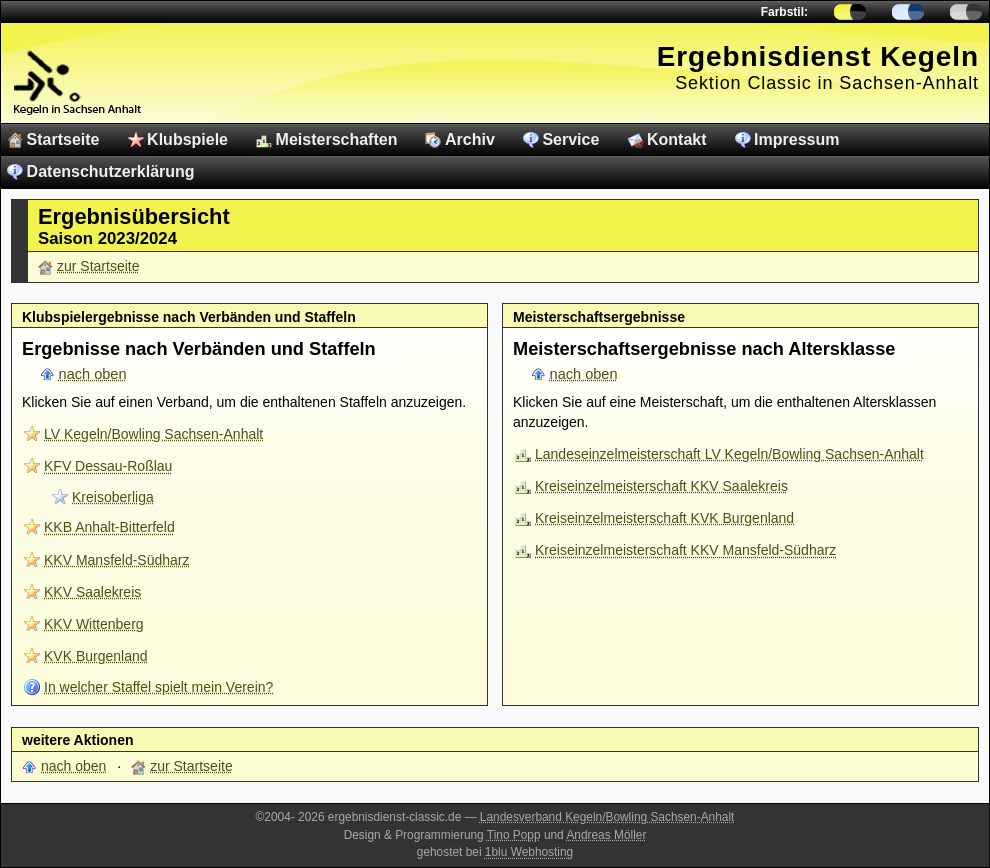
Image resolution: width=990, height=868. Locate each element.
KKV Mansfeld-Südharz (117, 560)
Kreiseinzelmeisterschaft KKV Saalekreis (661, 486)
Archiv (470, 139)
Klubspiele (187, 139)
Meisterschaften (337, 139)
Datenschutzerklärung (111, 171)
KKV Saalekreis (92, 592)
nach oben (93, 374)
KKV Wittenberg (94, 624)
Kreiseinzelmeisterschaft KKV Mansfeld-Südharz (685, 550)
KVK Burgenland (96, 656)
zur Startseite (98, 266)
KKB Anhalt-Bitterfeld (109, 527)
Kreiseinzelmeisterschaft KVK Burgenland (664, 518)
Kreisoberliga (113, 497)
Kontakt (677, 139)
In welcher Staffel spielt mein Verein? (158, 687)
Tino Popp (514, 835)
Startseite (63, 139)
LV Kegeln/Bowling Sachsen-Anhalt (153, 434)
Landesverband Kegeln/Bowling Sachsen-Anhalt (607, 817)
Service (570, 139)
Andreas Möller (606, 835)
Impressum (796, 139)
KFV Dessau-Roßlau (108, 466)
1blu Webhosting (529, 852)
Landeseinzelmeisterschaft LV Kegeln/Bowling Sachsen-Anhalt (729, 454)
